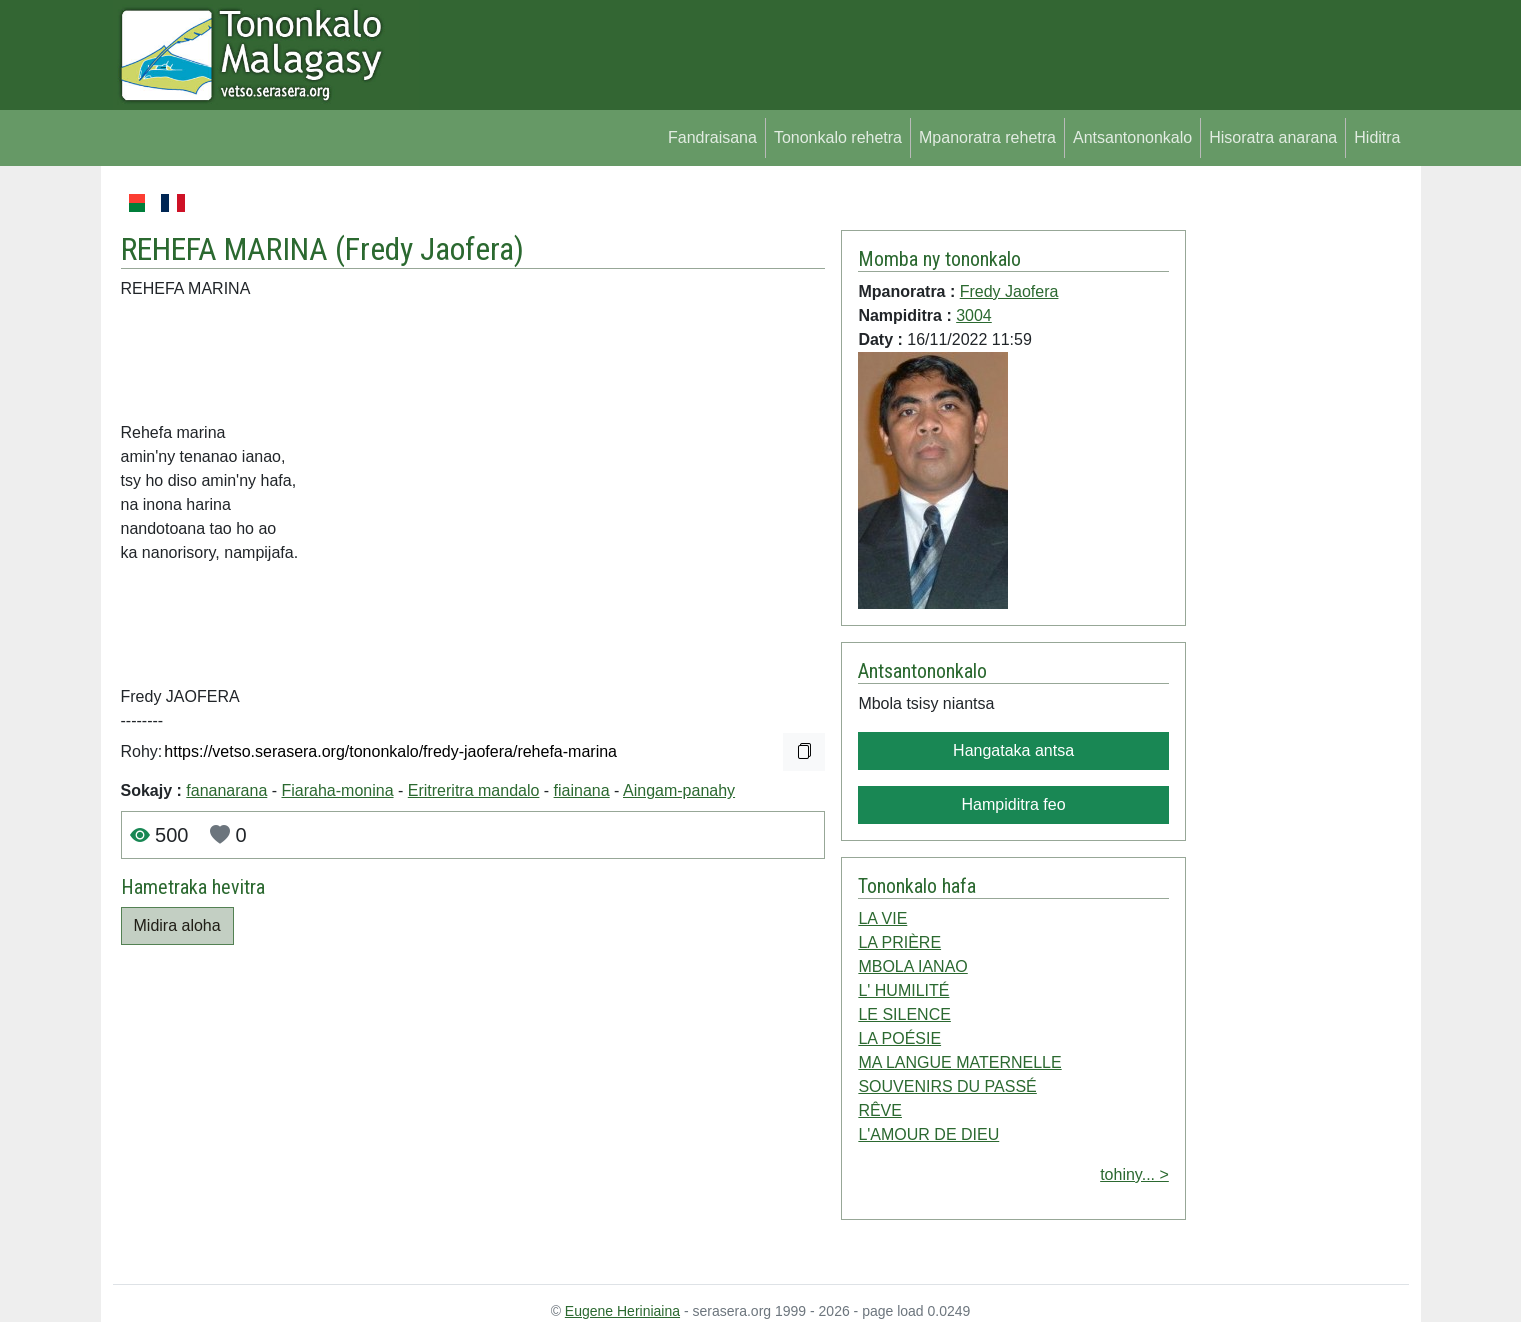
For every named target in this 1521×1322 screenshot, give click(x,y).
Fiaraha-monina (338, 790)
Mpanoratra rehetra (987, 137)
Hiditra (1377, 137)
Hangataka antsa (1013, 750)
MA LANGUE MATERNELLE (959, 1062)
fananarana (226, 790)
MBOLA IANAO (912, 966)
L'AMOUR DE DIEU (928, 1134)
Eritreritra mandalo (474, 790)
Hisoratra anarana (1273, 137)
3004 (974, 315)
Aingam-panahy (679, 790)
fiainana (582, 790)
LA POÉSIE (899, 1038)
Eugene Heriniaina (622, 1311)
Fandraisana (712, 137)
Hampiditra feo (1014, 804)
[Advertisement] (1297, 490)
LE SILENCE (904, 1014)
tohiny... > (1134, 1174)
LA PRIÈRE (899, 942)
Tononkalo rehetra (838, 137)
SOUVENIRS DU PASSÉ (947, 1086)
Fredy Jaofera (429, 249)
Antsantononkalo (1132, 137)
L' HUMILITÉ (903, 990)
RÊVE (880, 1110)
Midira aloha (177, 925)
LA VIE (882, 918)
